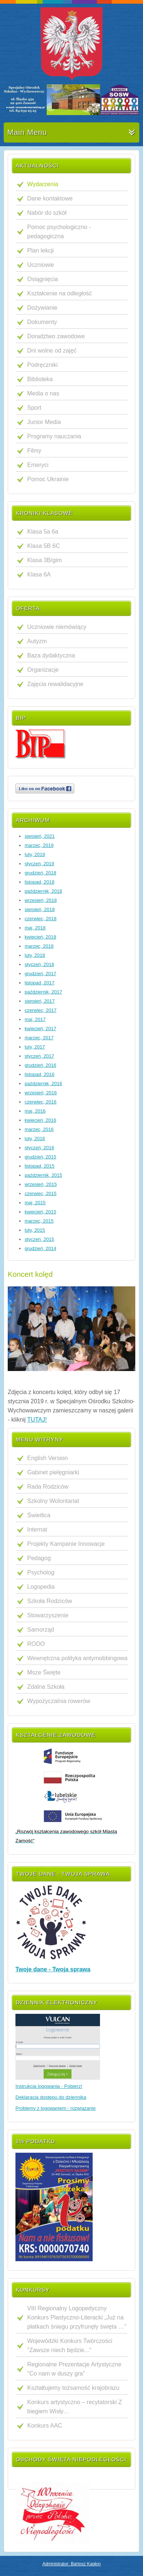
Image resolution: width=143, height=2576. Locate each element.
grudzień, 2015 (40, 1157)
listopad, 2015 (39, 1166)
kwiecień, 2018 (40, 937)
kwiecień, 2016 (40, 1120)
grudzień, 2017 (40, 973)
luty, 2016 (35, 1138)
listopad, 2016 (39, 1074)
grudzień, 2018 (40, 873)
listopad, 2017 (39, 982)
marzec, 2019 (39, 845)
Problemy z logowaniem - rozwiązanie (55, 2108)
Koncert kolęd (30, 1274)
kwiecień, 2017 (40, 1028)
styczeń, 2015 (39, 1239)
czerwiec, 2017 (41, 1010)
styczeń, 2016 (39, 1147)
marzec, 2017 (39, 1037)
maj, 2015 (35, 1202)
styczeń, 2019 (39, 863)
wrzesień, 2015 (41, 1184)
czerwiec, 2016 (41, 1102)
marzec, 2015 (39, 1221)
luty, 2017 (35, 1047)
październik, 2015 (43, 1175)
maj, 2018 (35, 927)
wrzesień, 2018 (41, 900)
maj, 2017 (35, 1019)
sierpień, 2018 (40, 909)
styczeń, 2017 (39, 1056)
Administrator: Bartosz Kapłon (71, 2563)
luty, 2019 (35, 854)
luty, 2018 (35, 955)
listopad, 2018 (39, 882)
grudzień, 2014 (40, 1248)
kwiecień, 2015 (40, 1212)
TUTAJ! (37, 1419)
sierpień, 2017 (40, 1001)
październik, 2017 (43, 992)
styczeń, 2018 (39, 964)
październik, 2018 (43, 891)
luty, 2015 (35, 1230)
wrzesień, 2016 (41, 1092)
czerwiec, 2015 (41, 1193)
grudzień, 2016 (40, 1065)
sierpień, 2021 (40, 836)
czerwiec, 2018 (41, 918)
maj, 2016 (35, 1111)
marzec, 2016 (39, 1129)
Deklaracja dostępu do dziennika (50, 2097)
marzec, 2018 (39, 946)
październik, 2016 (43, 1083)
